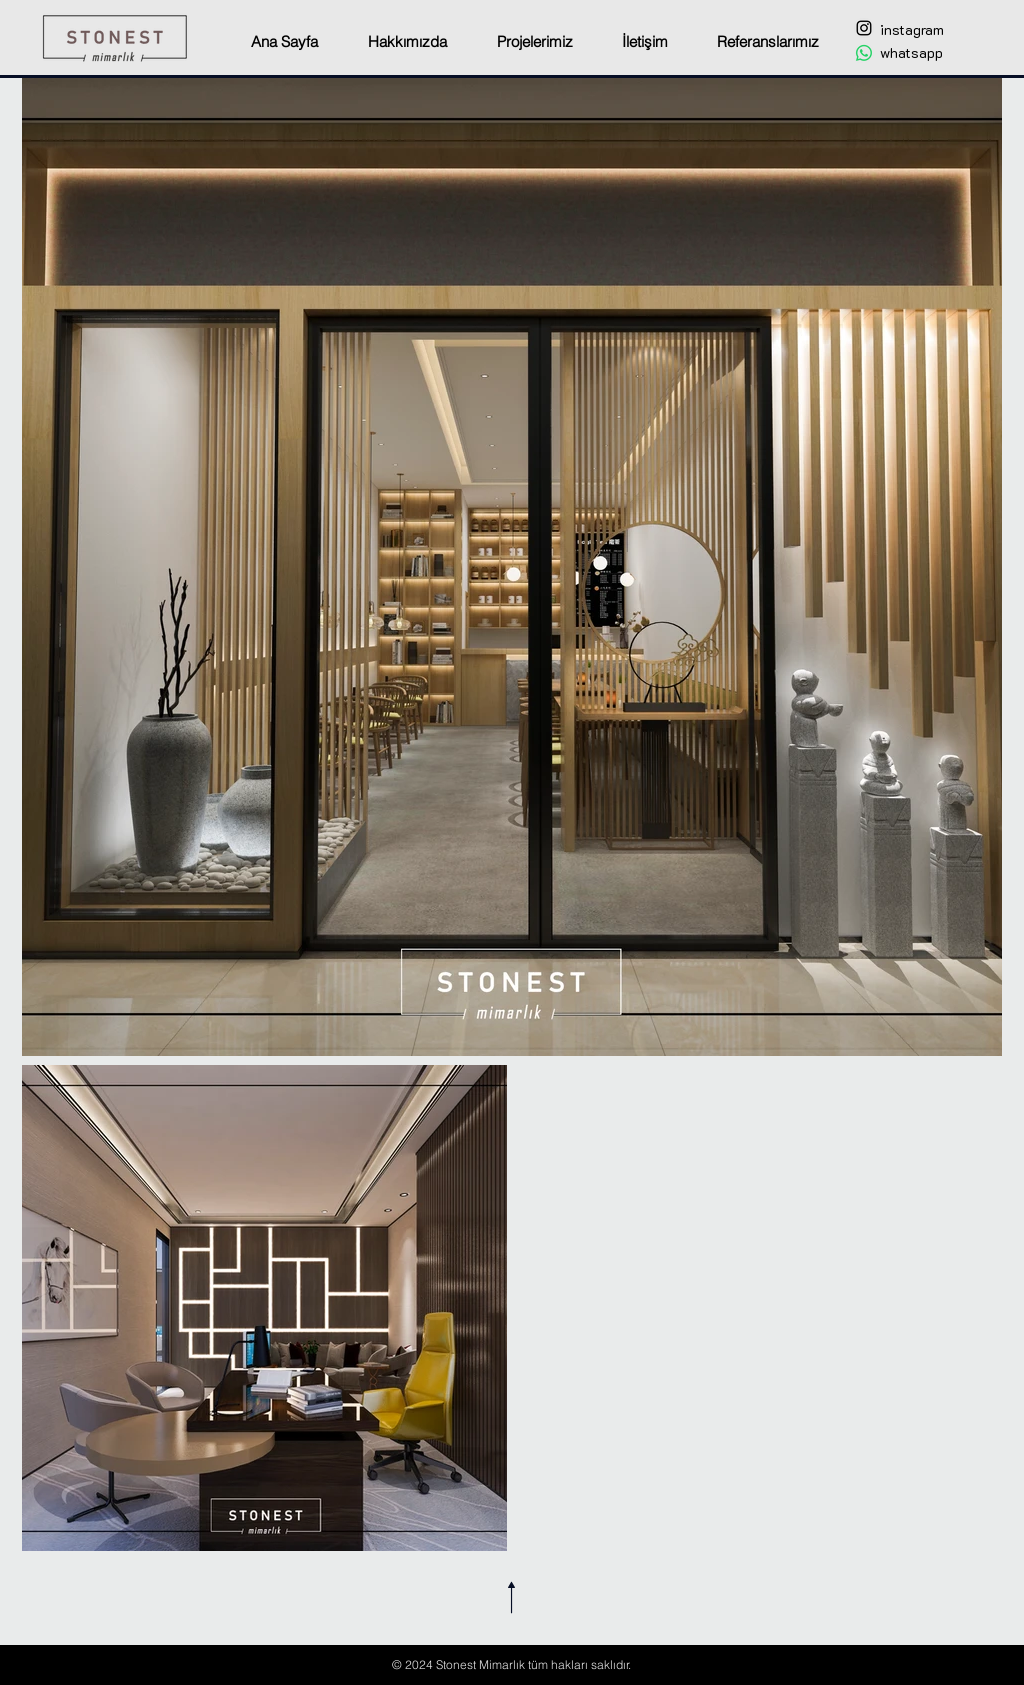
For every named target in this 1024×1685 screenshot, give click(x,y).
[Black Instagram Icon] (864, 28)
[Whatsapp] (864, 53)
